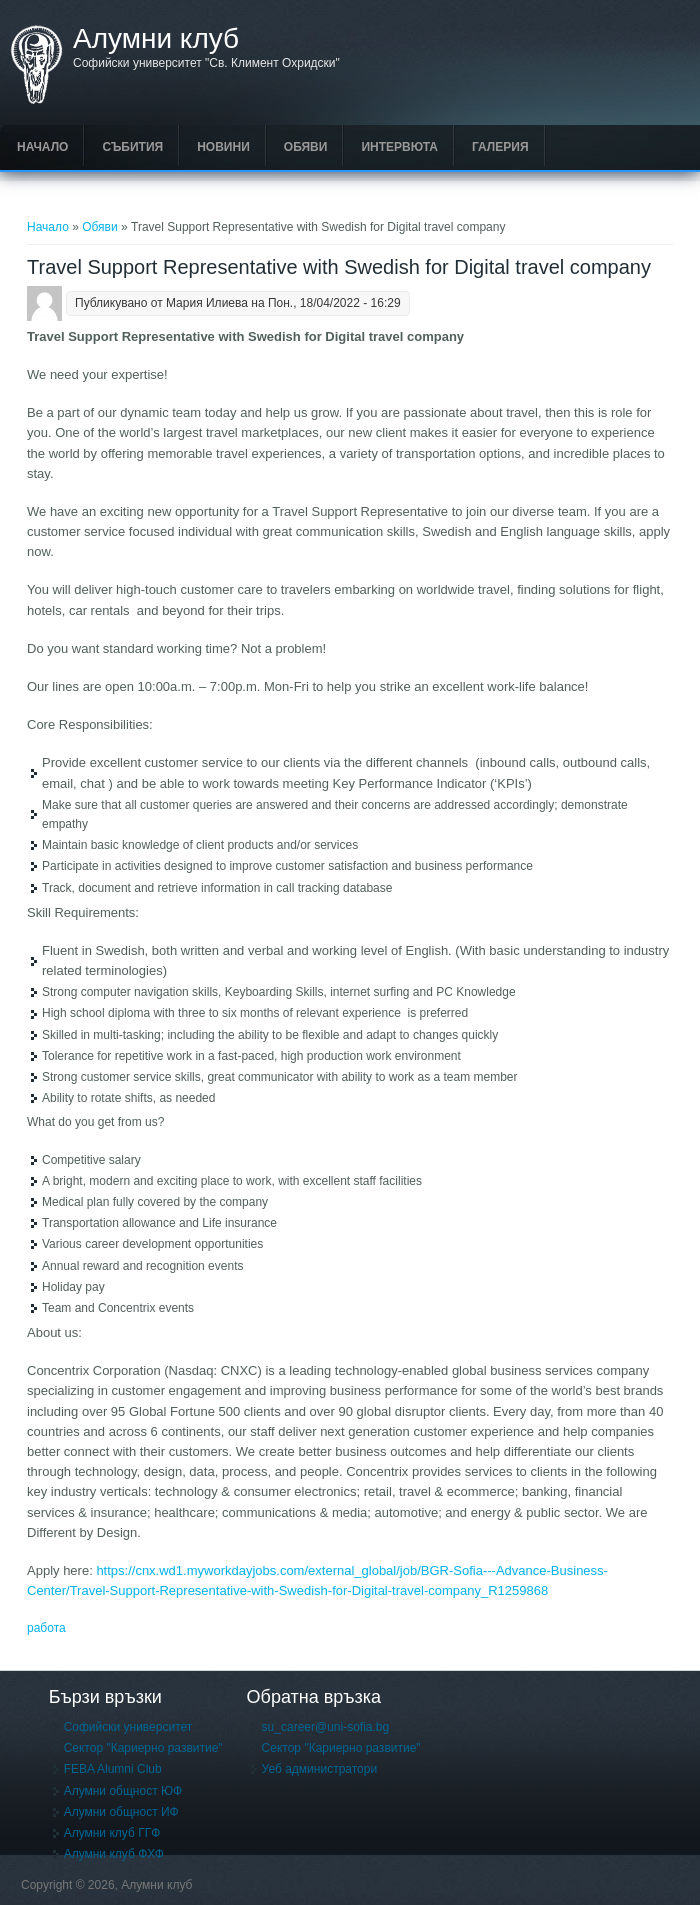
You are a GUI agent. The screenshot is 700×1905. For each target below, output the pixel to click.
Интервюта (399, 147)
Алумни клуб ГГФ (112, 1833)
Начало (42, 147)
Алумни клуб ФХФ (114, 1854)
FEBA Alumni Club (113, 1769)
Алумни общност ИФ (121, 1812)
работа (46, 1628)
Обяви (306, 147)
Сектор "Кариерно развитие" (143, 1748)
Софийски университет (128, 1727)
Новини (223, 147)
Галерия (500, 147)
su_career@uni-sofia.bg (326, 1727)
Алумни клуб (156, 39)
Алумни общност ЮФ (123, 1791)
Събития (132, 147)
